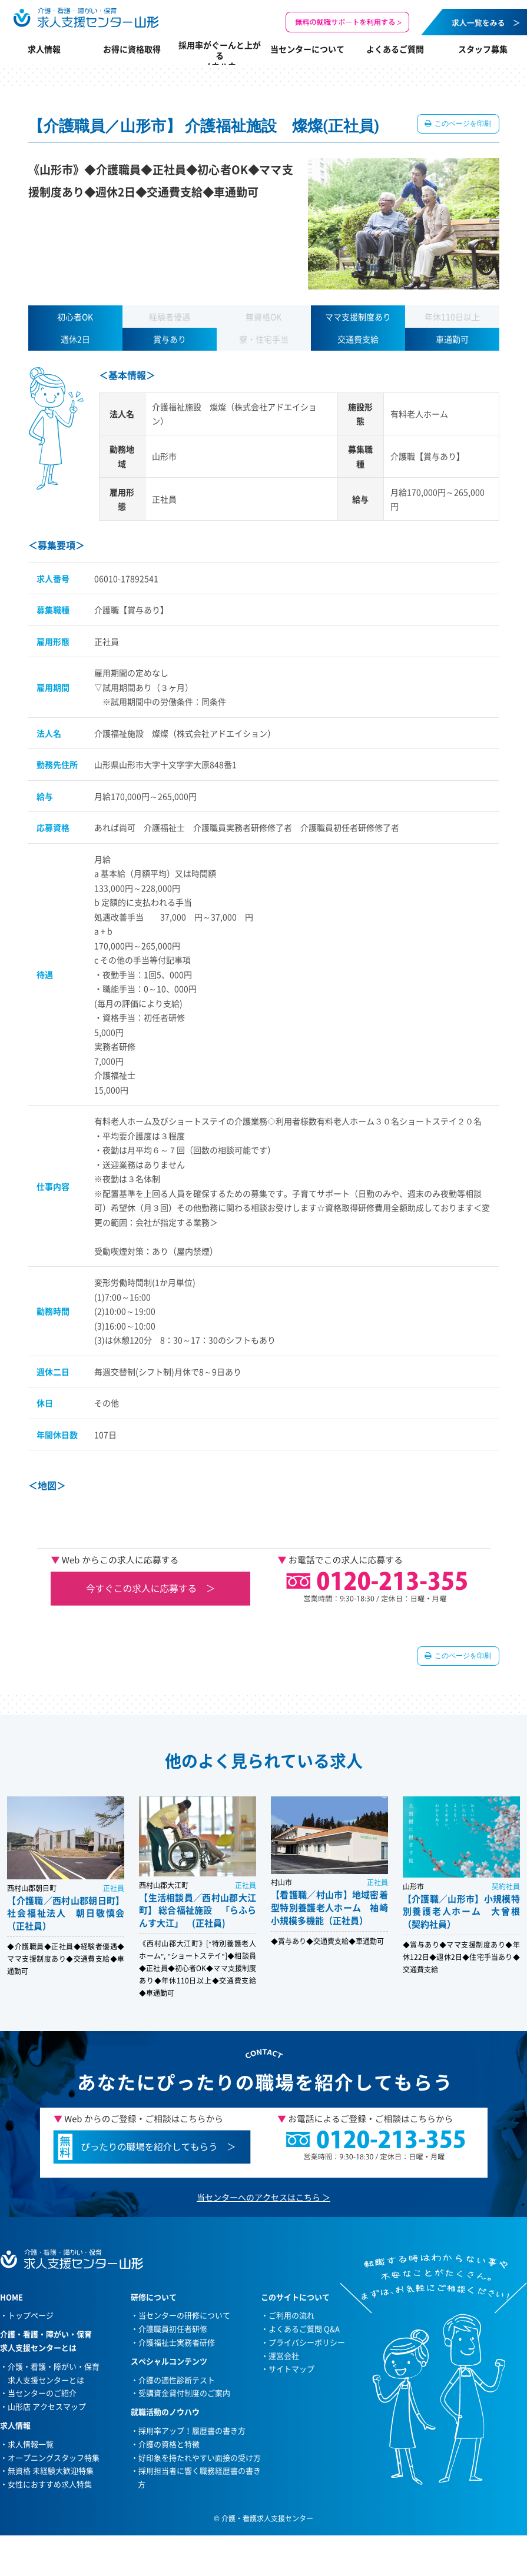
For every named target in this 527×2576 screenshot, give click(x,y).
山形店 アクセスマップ (47, 2406)
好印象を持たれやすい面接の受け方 (199, 2457)
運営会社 (284, 2355)
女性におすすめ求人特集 (50, 2484)
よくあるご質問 (395, 49)
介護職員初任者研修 (172, 2328)
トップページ (31, 2315)
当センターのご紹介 (42, 2392)
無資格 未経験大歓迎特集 (51, 2470)
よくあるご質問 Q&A (304, 2328)
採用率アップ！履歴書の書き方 (192, 2430)
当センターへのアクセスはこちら (258, 2197)
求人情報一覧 (31, 2443)
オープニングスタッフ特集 (54, 2457)
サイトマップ (291, 2368)
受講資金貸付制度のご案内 (184, 2392)
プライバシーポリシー (307, 2342)
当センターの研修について (184, 2315)
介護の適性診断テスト (176, 2379)
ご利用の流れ (291, 2315)
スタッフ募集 (483, 49)
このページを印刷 (462, 123)
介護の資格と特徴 (169, 2443)
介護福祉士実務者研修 (176, 2342)
